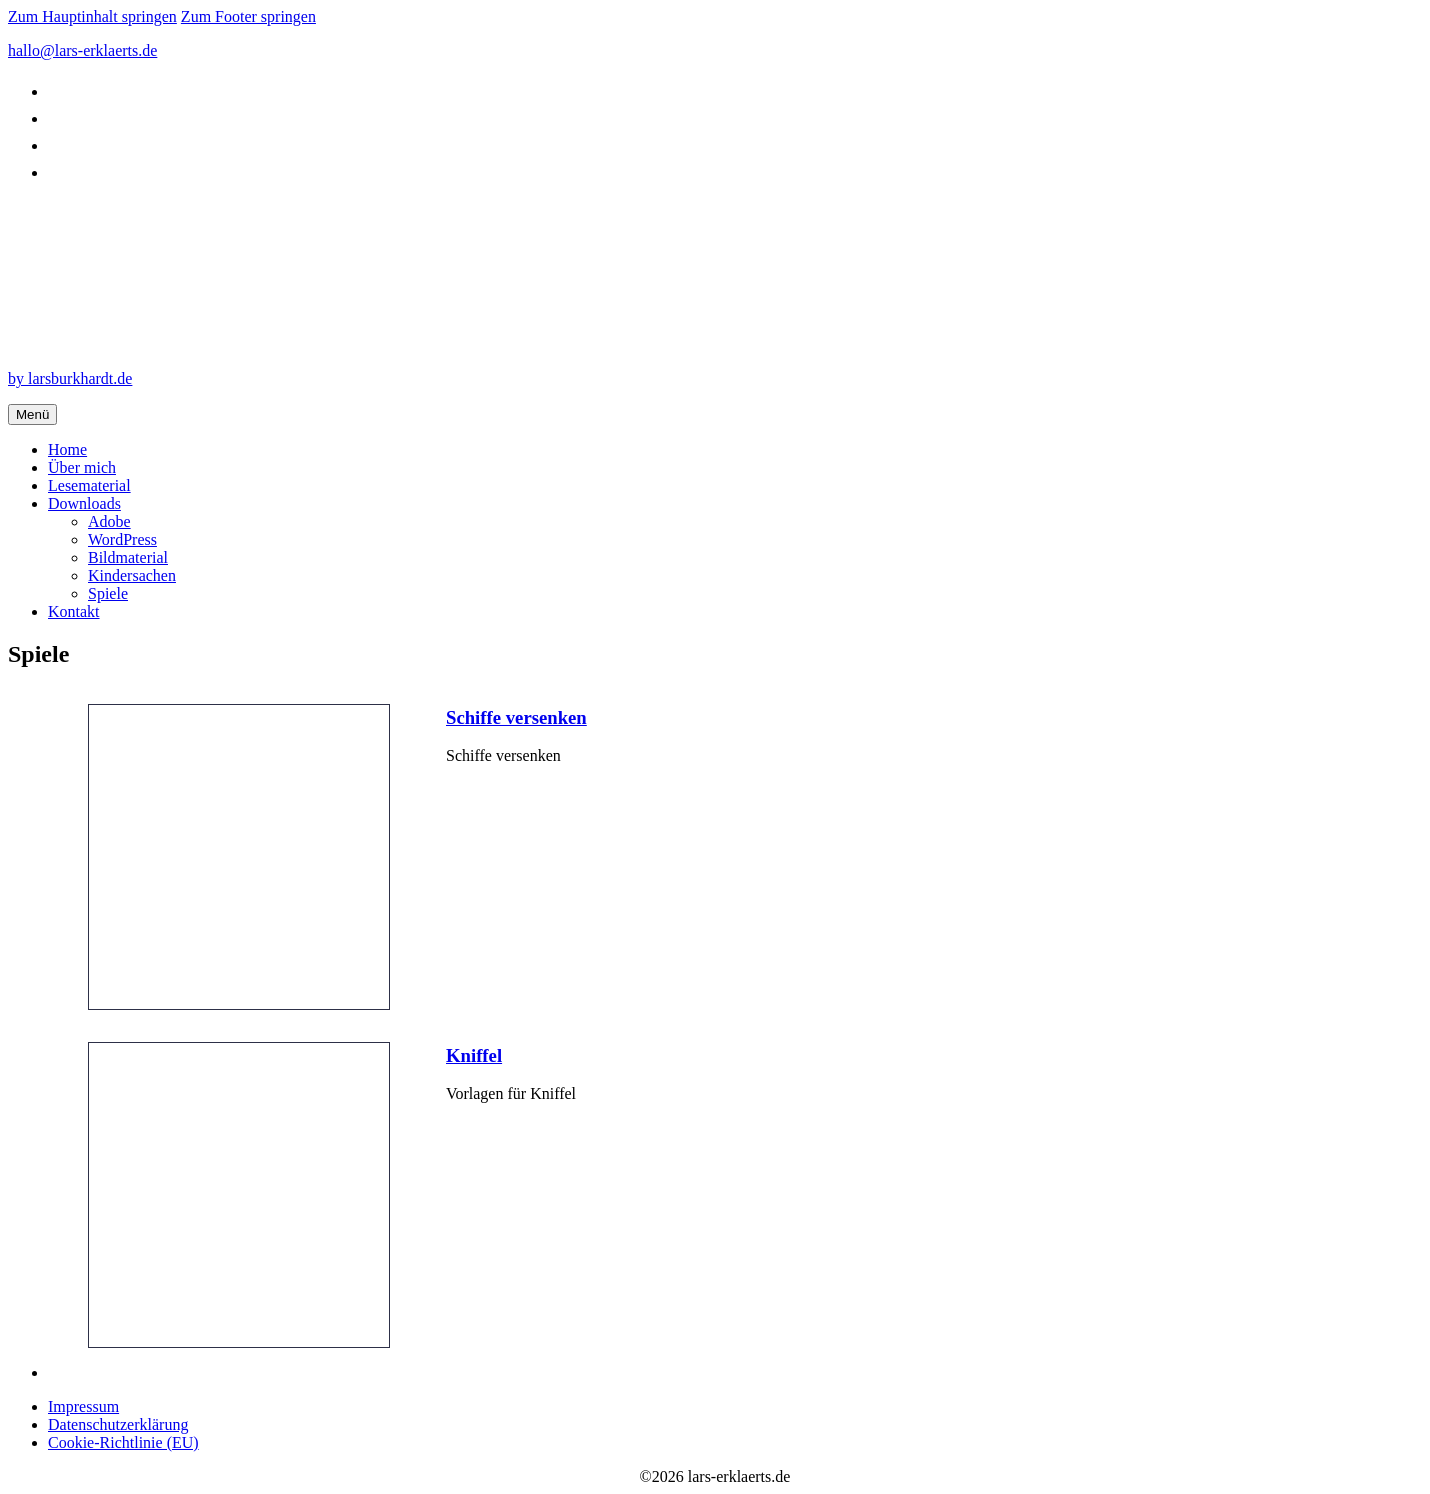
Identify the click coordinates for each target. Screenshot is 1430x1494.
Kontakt (74, 611)
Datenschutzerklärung (118, 1424)
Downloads (84, 503)
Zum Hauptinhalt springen (92, 16)
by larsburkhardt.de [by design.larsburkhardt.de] (70, 378)
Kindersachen (132, 575)
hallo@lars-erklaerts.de (82, 50)
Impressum (83, 1406)
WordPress (122, 539)
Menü (32, 414)
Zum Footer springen (248, 16)
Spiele (108, 593)
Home (67, 449)
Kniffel (474, 1055)
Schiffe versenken (516, 717)
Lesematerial (89, 485)
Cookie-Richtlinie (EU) (123, 1442)
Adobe (109, 521)
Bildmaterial (128, 557)
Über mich (82, 467)
